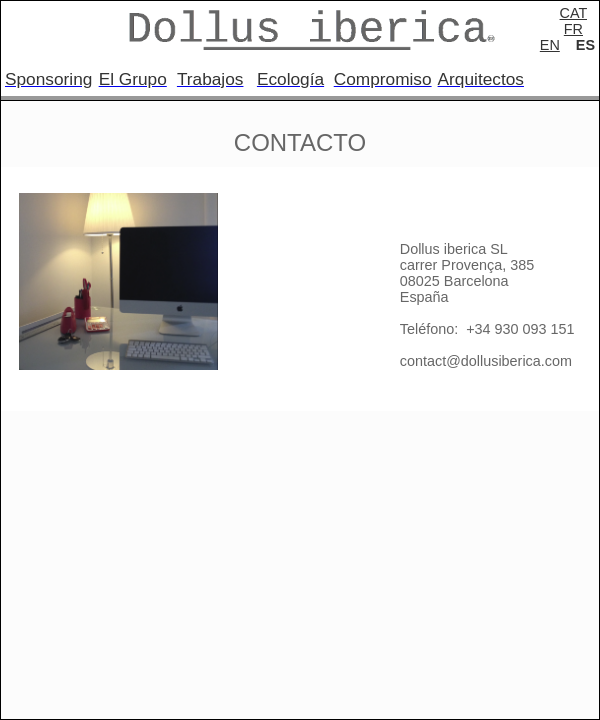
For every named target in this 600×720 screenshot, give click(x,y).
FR (573, 29)
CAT (573, 13)
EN (550, 45)
